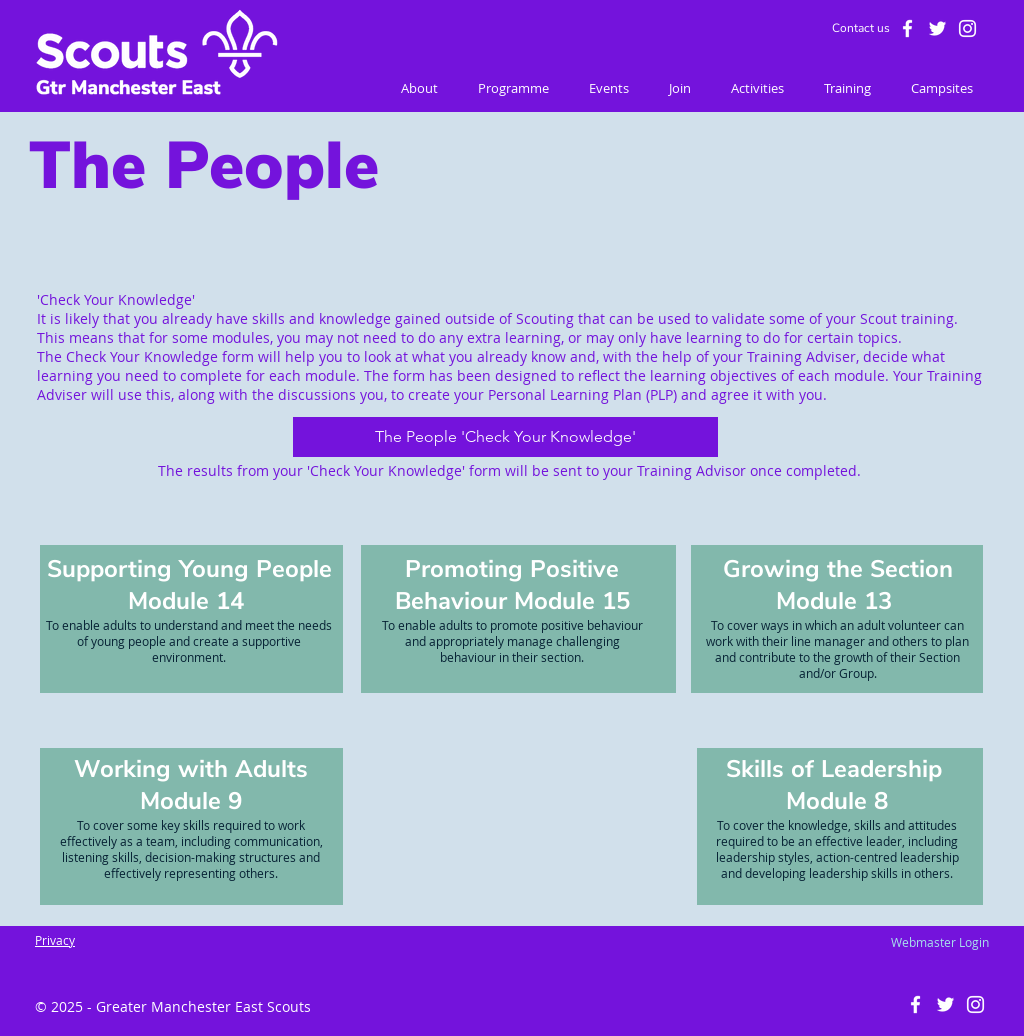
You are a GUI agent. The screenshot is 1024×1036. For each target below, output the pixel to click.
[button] (419, 88)
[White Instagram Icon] (967, 28)
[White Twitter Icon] (937, 28)
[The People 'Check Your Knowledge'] (505, 437)
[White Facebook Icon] (907, 28)
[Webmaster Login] (939, 942)
